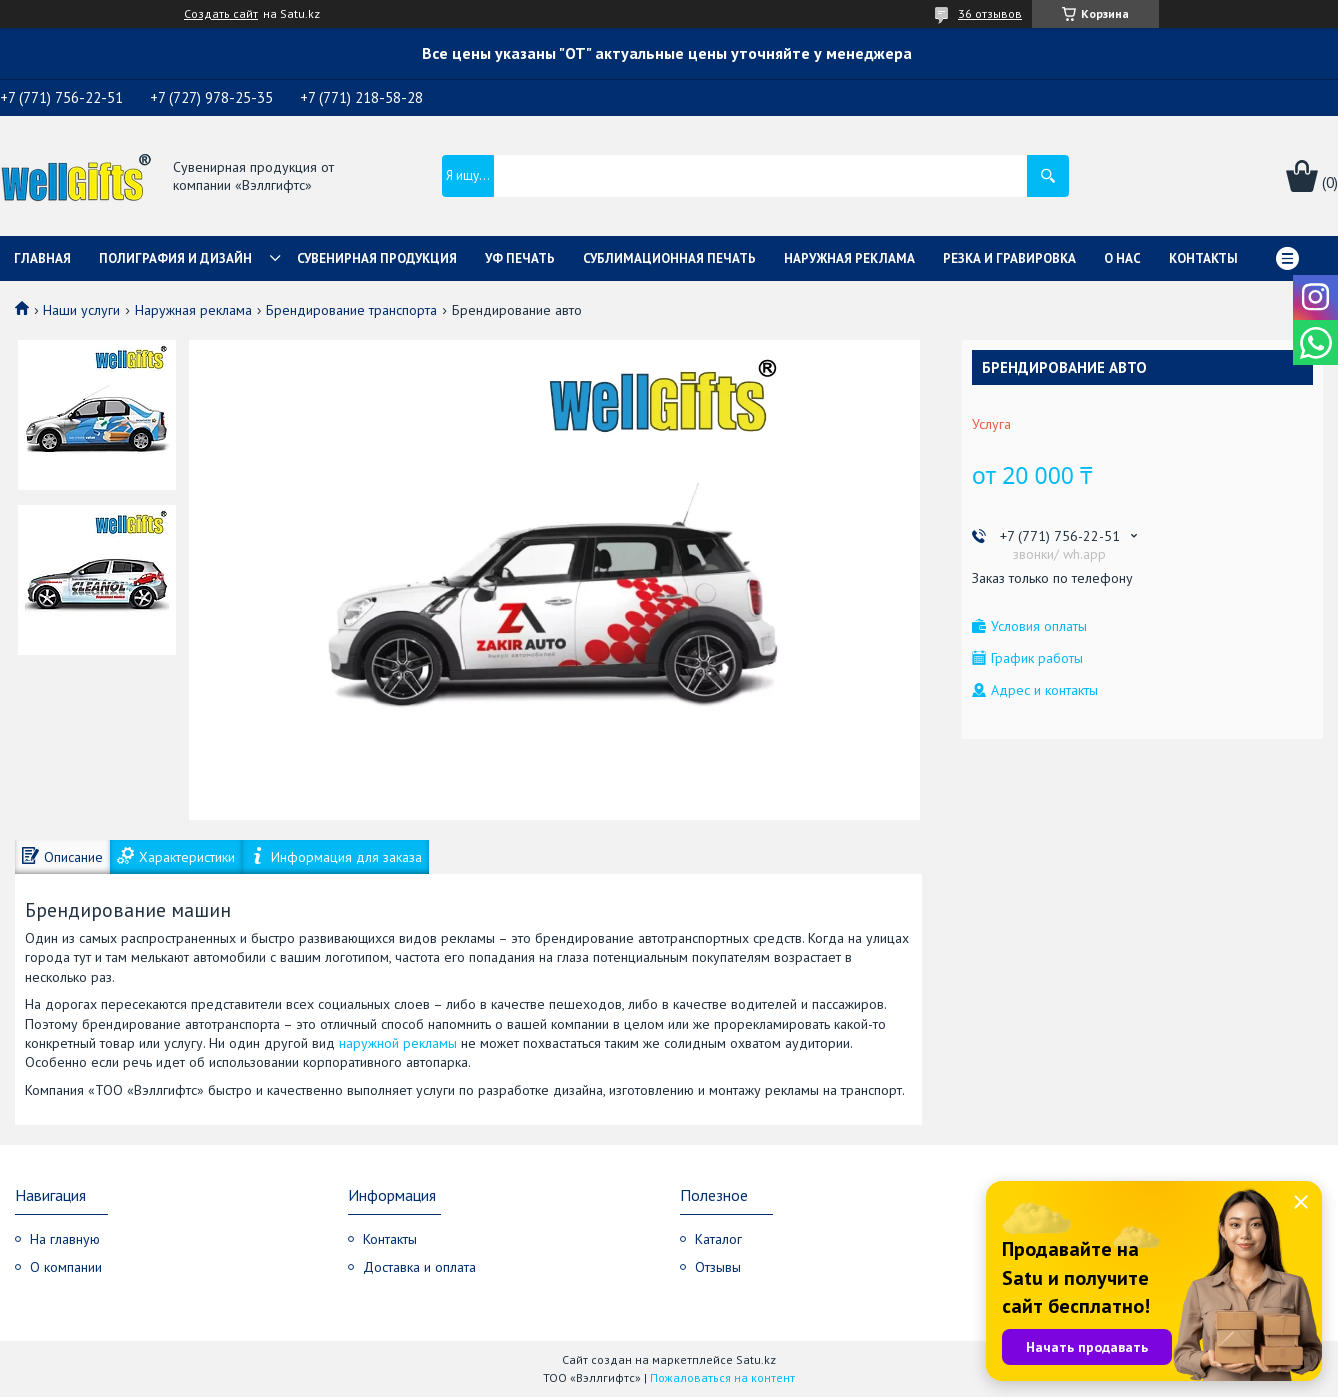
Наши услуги (81, 310)
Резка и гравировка (1009, 258)
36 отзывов (990, 13)
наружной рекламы (398, 1043)
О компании (66, 1267)
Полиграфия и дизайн (175, 258)
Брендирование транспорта (351, 310)
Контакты (1203, 258)
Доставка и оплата (419, 1267)
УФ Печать (520, 258)
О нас (1122, 258)
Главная (42, 258)
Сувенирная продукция (377, 258)
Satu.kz (756, 1359)
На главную (65, 1239)
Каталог (718, 1239)
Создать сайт (221, 14)
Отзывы (718, 1267)
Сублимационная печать (669, 258)
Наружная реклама (849, 258)
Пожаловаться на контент (722, 1377)
